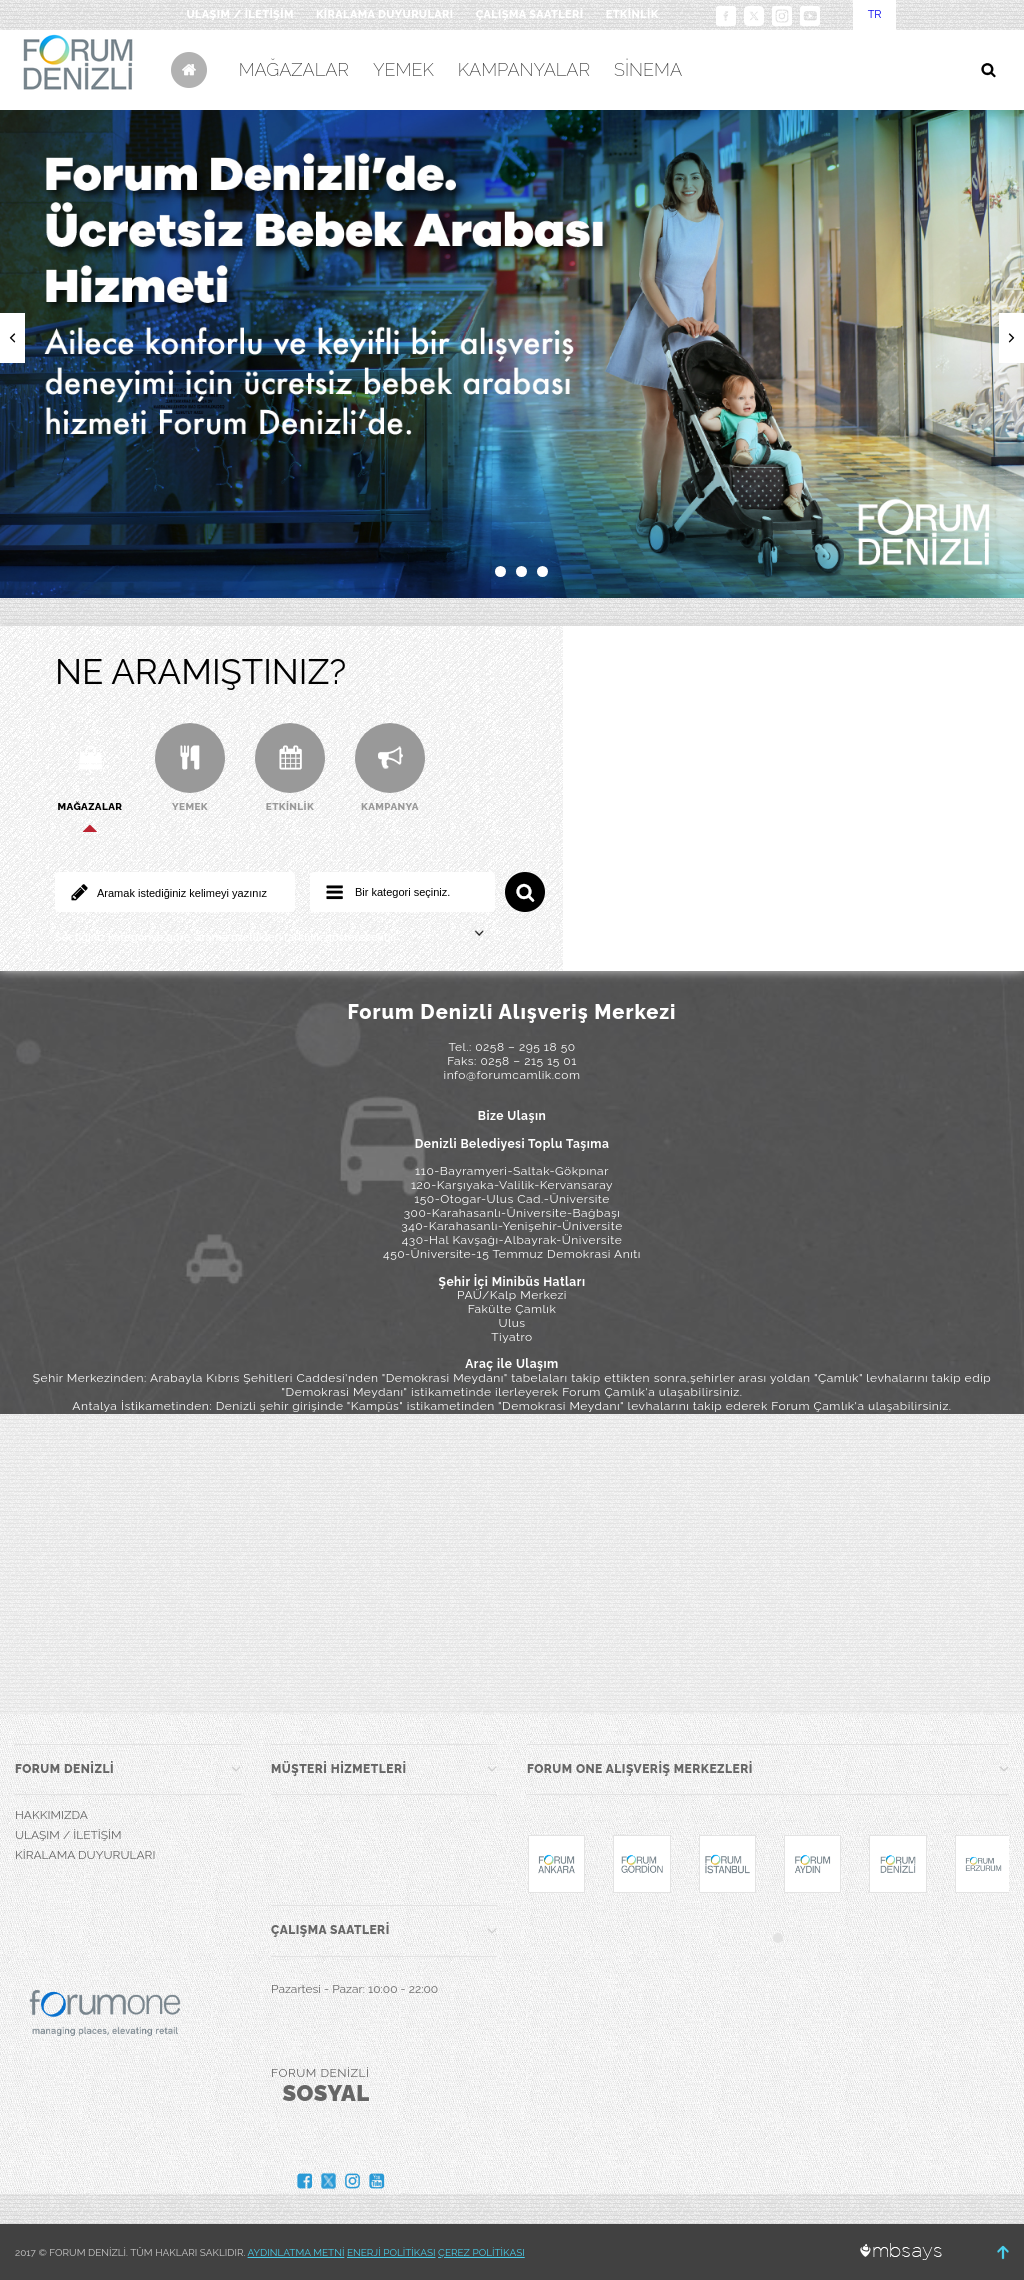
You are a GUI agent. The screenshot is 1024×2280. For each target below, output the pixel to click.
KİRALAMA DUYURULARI (385, 14)
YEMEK (403, 69)
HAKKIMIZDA (51, 1815)
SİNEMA (648, 69)
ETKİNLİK (632, 14)
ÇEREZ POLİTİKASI (481, 2252)
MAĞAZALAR (294, 69)
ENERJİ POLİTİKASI (391, 2252)
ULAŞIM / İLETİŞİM (239, 14)
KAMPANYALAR (524, 69)
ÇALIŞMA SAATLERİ (530, 14)
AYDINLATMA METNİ (296, 2252)
